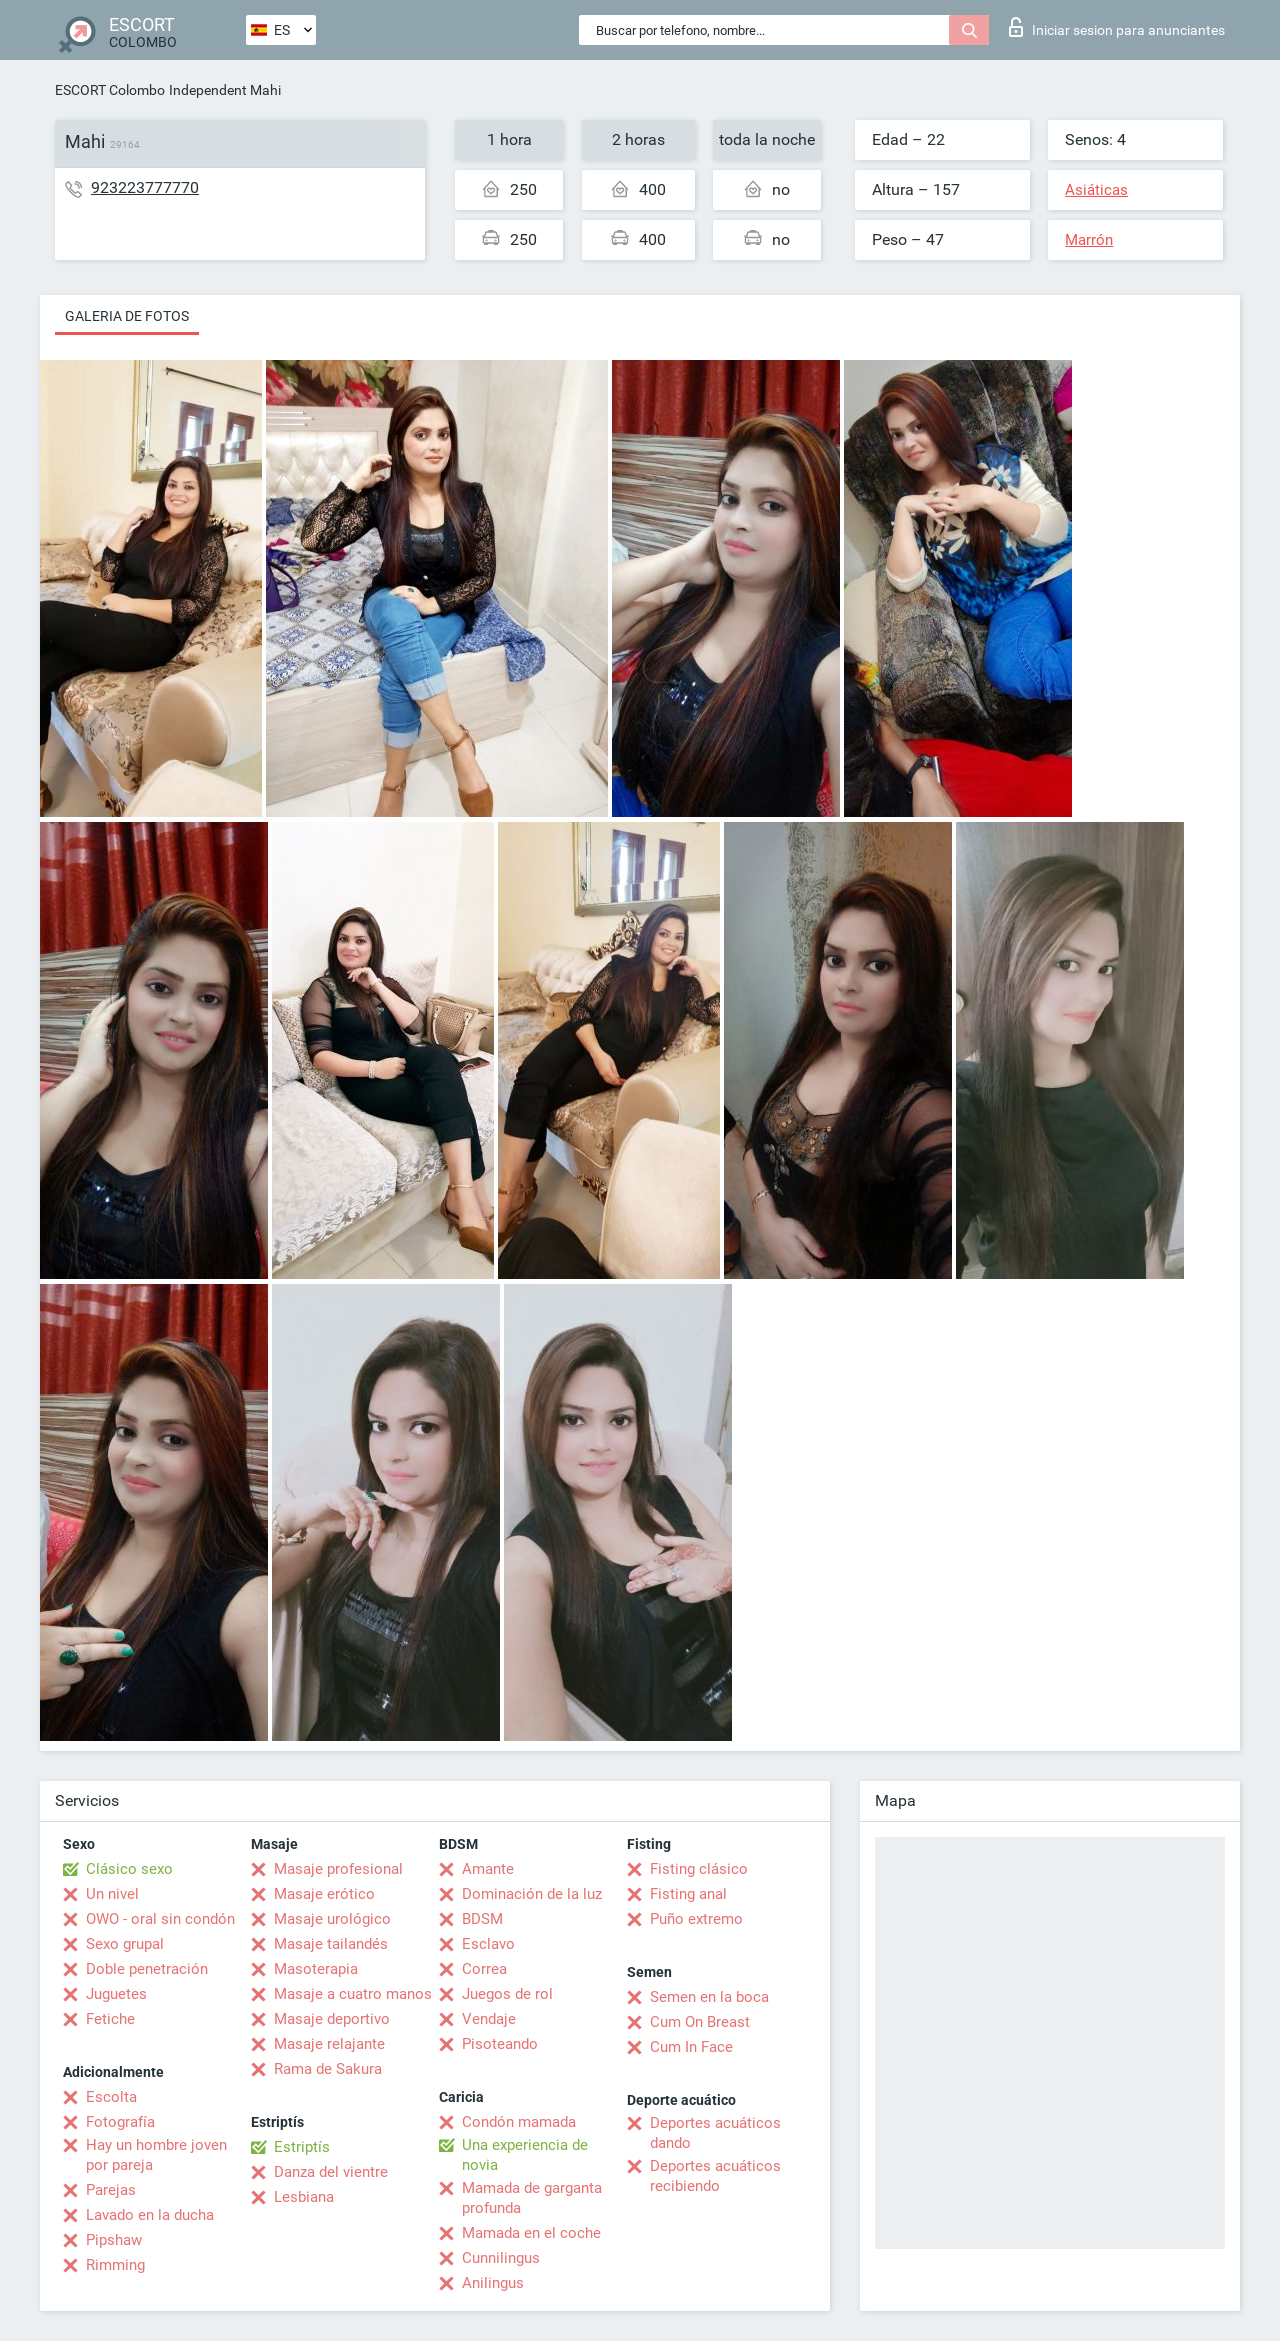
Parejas (111, 2190)
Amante (488, 1869)
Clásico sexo (129, 1869)
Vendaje (489, 2019)
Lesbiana (304, 2197)
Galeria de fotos (127, 316)
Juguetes (116, 1994)
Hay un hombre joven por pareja (156, 2155)
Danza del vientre (331, 2172)
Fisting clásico (699, 1869)
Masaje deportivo (332, 2019)
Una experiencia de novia (525, 2155)
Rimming (115, 2265)
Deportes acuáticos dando (715, 2133)
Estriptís (302, 2147)
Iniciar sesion (1117, 27)
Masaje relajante (329, 2044)
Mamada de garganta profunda (532, 2198)
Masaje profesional (338, 1869)
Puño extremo (696, 1919)
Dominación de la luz (532, 1894)
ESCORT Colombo (110, 90)
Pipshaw (114, 2240)
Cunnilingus (501, 2258)
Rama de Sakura (328, 2069)
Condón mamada (519, 2122)
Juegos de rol (507, 1994)
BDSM (482, 1919)
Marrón (1089, 240)
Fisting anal (688, 1894)
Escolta (111, 2097)
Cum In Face (691, 2047)
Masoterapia (316, 1969)
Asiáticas (1096, 190)
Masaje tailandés (331, 1944)
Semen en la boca (709, 1997)
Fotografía (120, 2122)
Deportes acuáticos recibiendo (715, 2176)
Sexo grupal (125, 1944)
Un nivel (112, 1894)
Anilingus (493, 2283)
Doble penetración (147, 1969)
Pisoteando (500, 2044)
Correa (484, 1969)
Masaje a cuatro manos (353, 1994)
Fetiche (110, 2019)
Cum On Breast (700, 2022)
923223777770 (145, 187)
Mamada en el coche (531, 2233)
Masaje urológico (332, 1919)
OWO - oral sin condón (160, 1919)
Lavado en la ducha (150, 2215)
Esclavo (488, 1944)
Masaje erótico (324, 1894)
